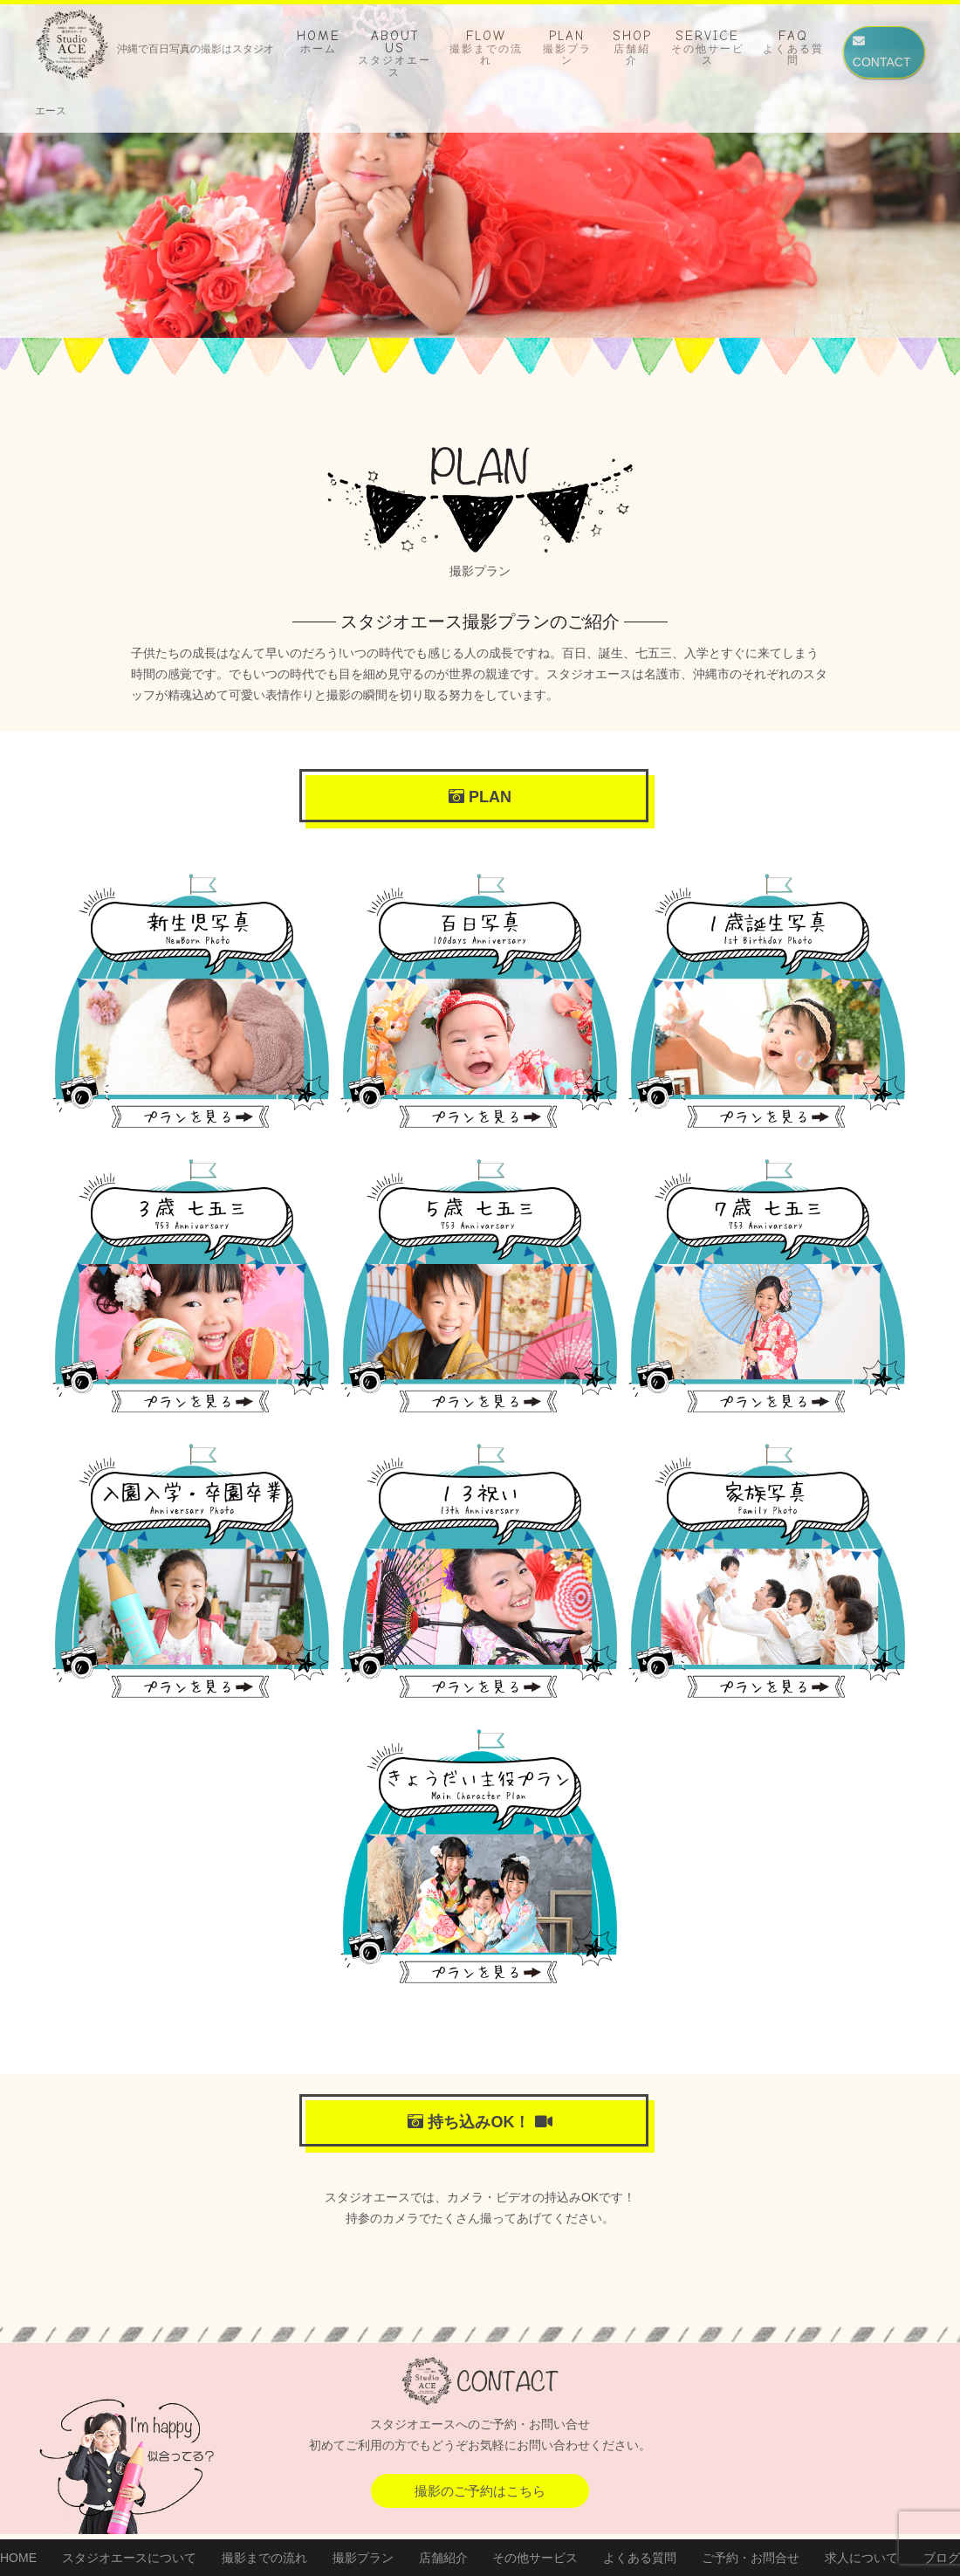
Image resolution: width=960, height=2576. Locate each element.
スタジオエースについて (129, 2558)
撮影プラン (363, 2558)
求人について (861, 2558)
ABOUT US (394, 53)
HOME (318, 41)
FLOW (486, 47)
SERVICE (707, 47)
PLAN (567, 47)
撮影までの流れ (264, 2558)
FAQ (793, 47)
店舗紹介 (443, 2558)
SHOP (632, 47)
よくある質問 (639, 2558)
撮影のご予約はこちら (480, 2490)
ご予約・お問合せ (750, 2558)
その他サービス (535, 2558)
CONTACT (882, 52)
